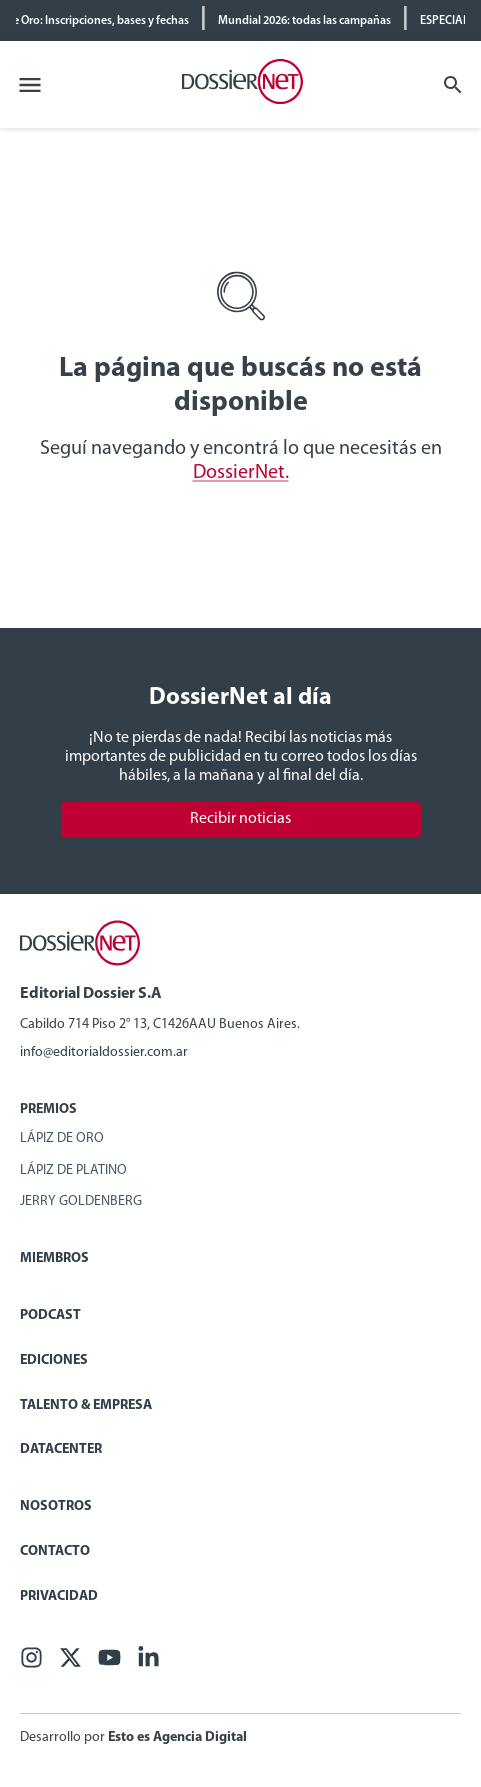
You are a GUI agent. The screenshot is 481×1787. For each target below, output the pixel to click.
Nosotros (56, 1506)
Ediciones (54, 1360)
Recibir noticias (240, 819)
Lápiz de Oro (62, 1138)
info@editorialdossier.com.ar (104, 1052)
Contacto (55, 1551)
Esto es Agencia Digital (177, 1737)
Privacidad (59, 1596)
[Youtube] (109, 1663)
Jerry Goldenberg (81, 1201)
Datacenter (61, 1449)
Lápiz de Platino (73, 1170)
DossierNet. (241, 473)
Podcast (50, 1315)
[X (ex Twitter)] (70, 1663)
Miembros (54, 1258)
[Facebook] (31, 1663)
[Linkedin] (148, 1663)
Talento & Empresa (86, 1405)
